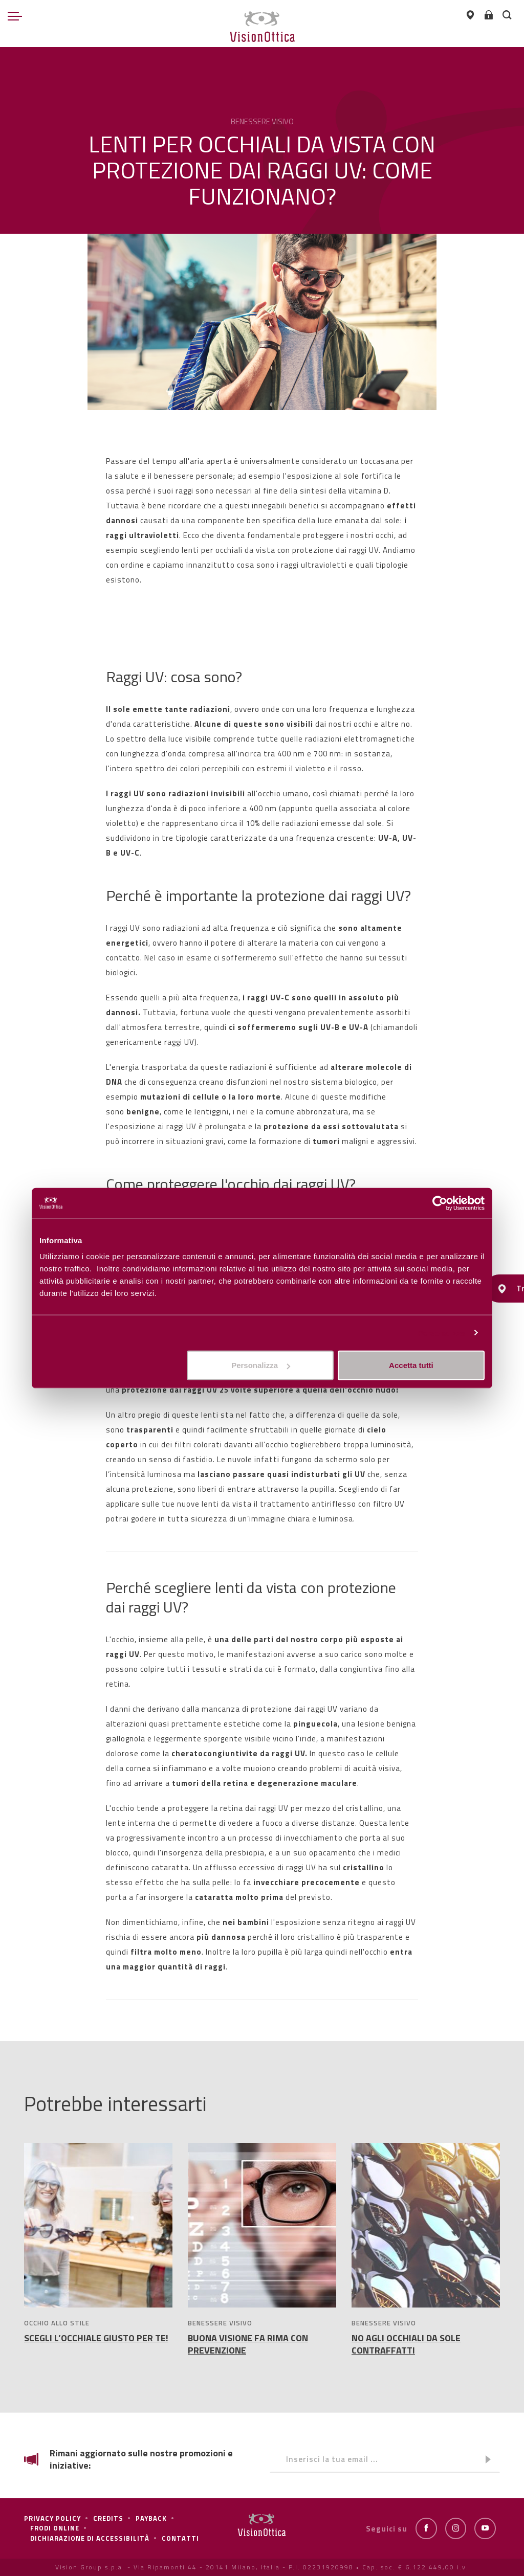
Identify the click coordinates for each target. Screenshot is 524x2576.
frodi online (54, 2528)
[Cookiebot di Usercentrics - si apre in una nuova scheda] (440, 1203)
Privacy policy (52, 2518)
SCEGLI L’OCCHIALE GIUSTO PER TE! (96, 2338)
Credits (108, 2518)
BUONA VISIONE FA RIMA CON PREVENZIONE (248, 2344)
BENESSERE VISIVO (220, 2323)
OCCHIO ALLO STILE (57, 2323)
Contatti (180, 2538)
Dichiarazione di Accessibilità (89, 2538)
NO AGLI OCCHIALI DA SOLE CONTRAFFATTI (406, 2344)
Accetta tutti (411, 1365)
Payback (151, 2518)
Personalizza (441, 1332)
